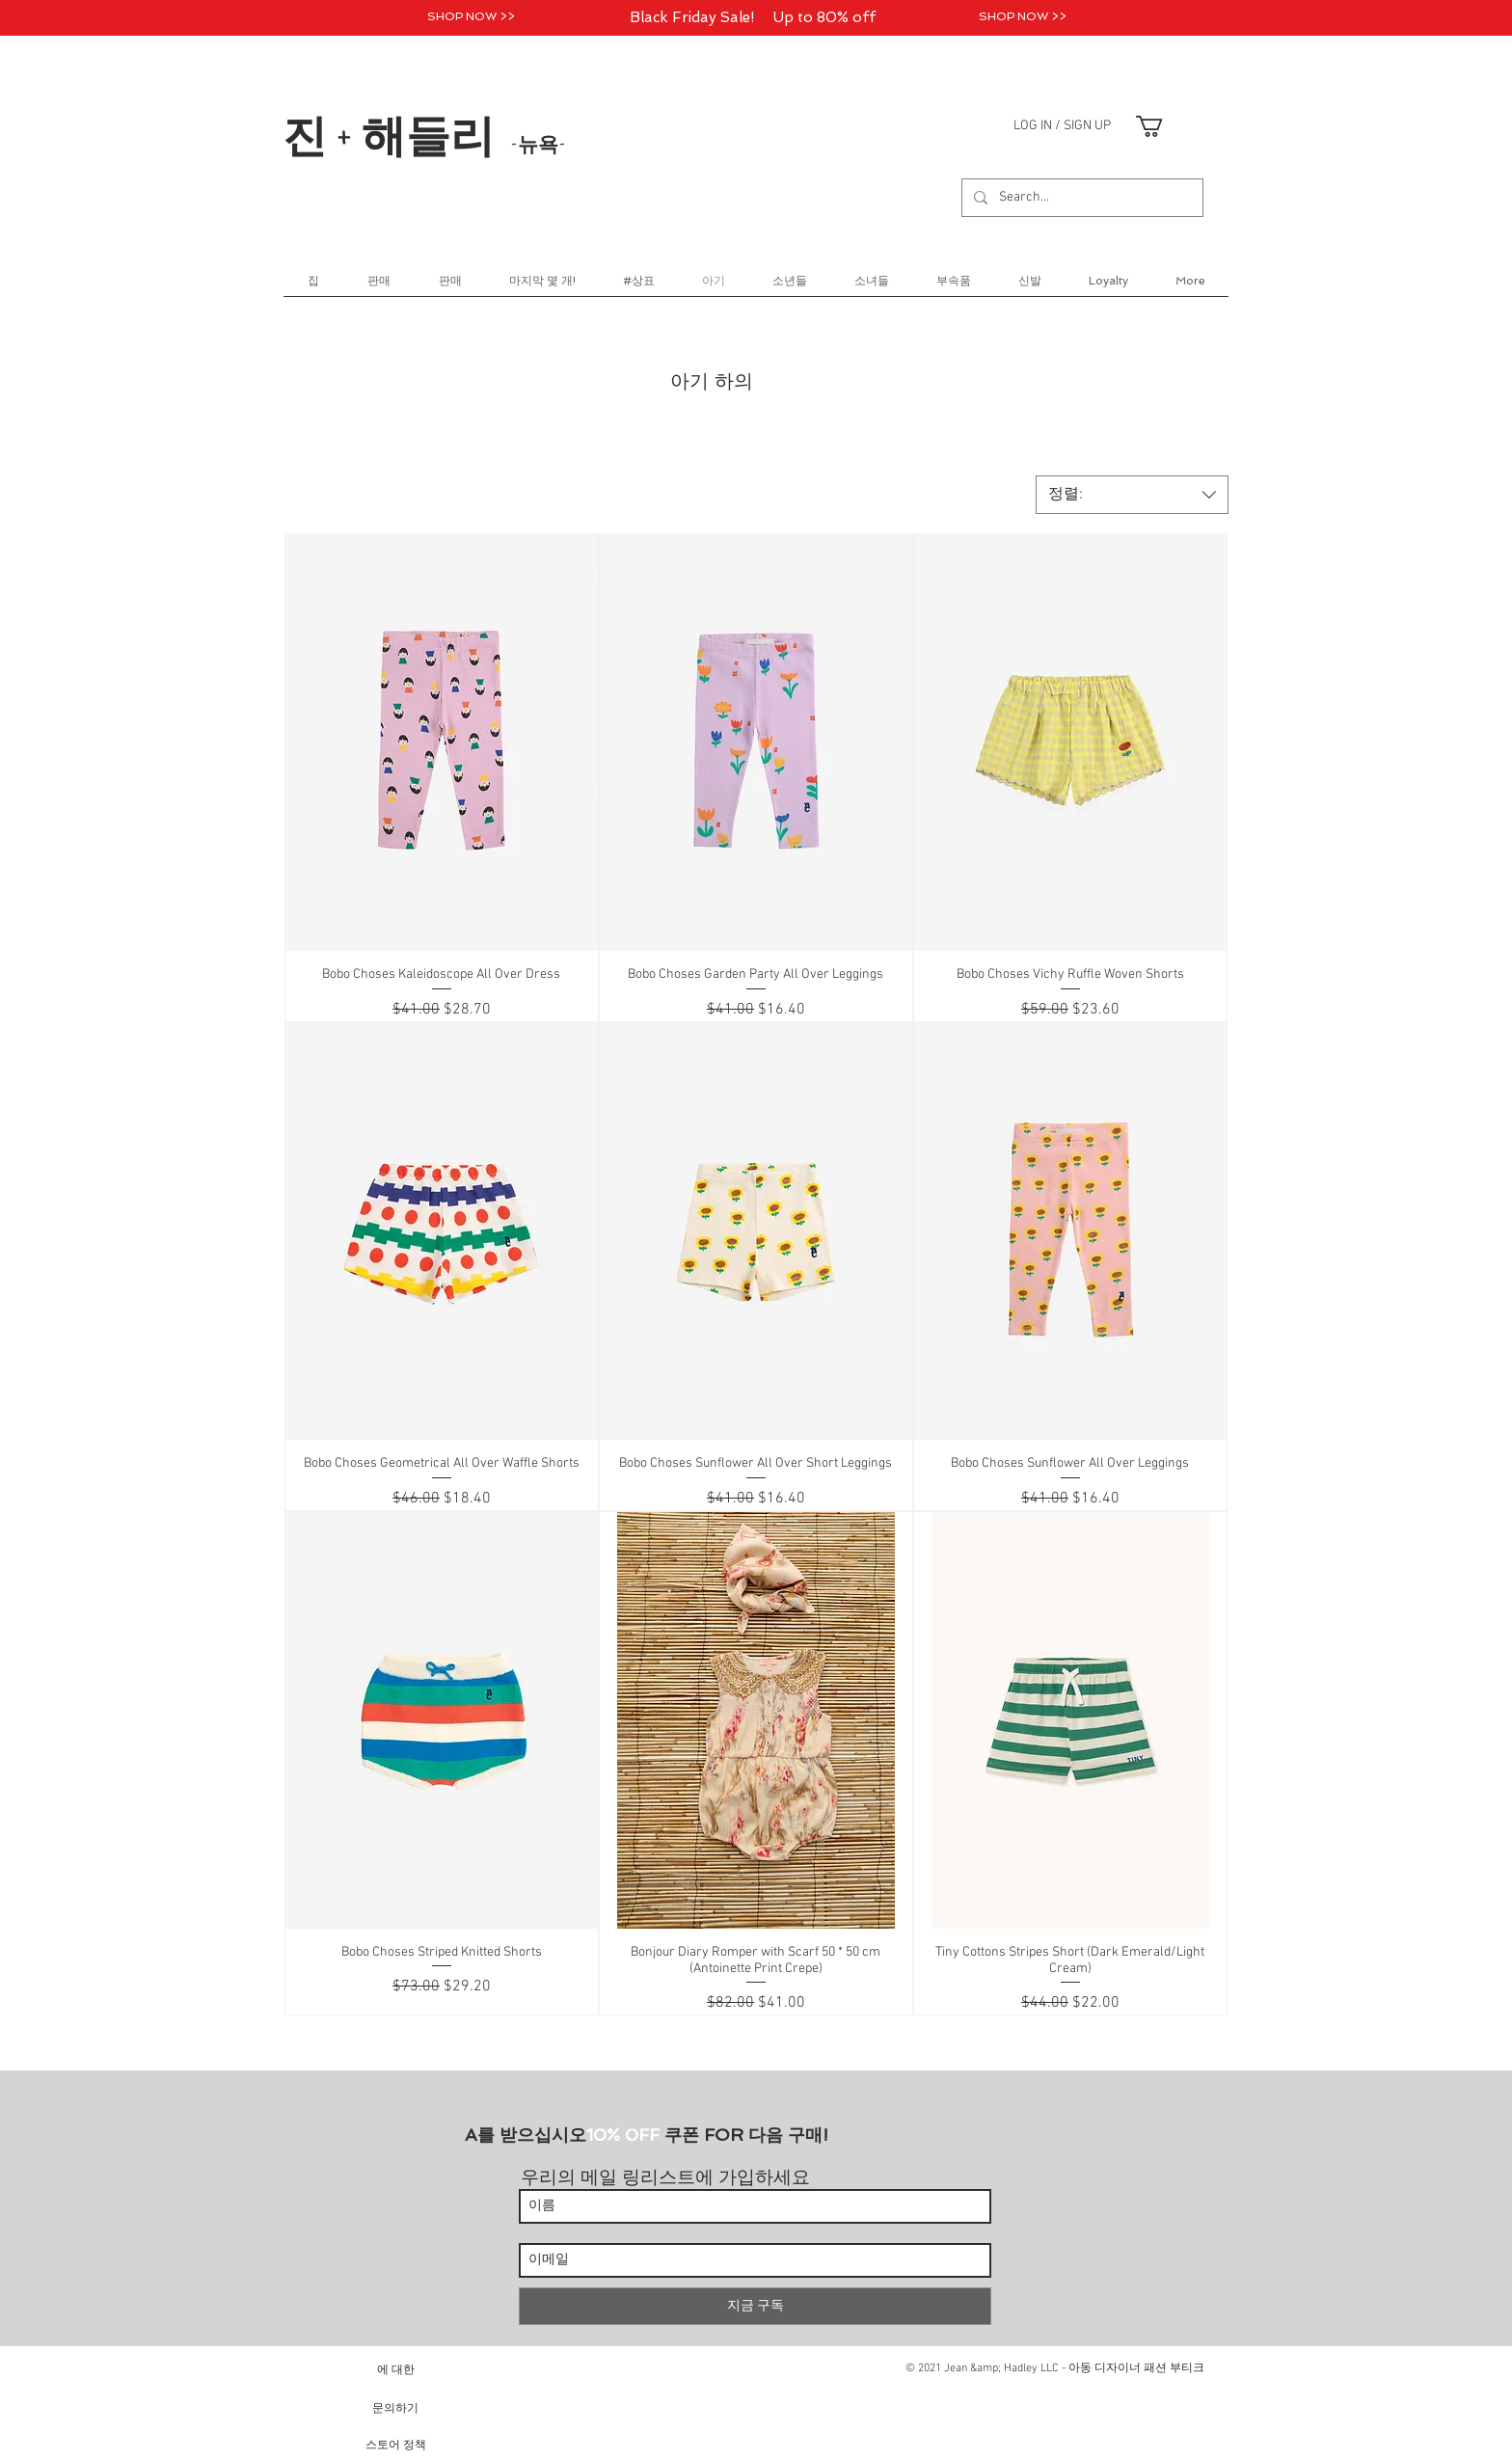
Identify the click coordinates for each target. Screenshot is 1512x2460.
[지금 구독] (755, 2306)
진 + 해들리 (424, 134)
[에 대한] (395, 2369)
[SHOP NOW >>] (470, 17)
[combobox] (1132, 494)
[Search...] (1080, 197)
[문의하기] (395, 2407)
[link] (1162, 126)
